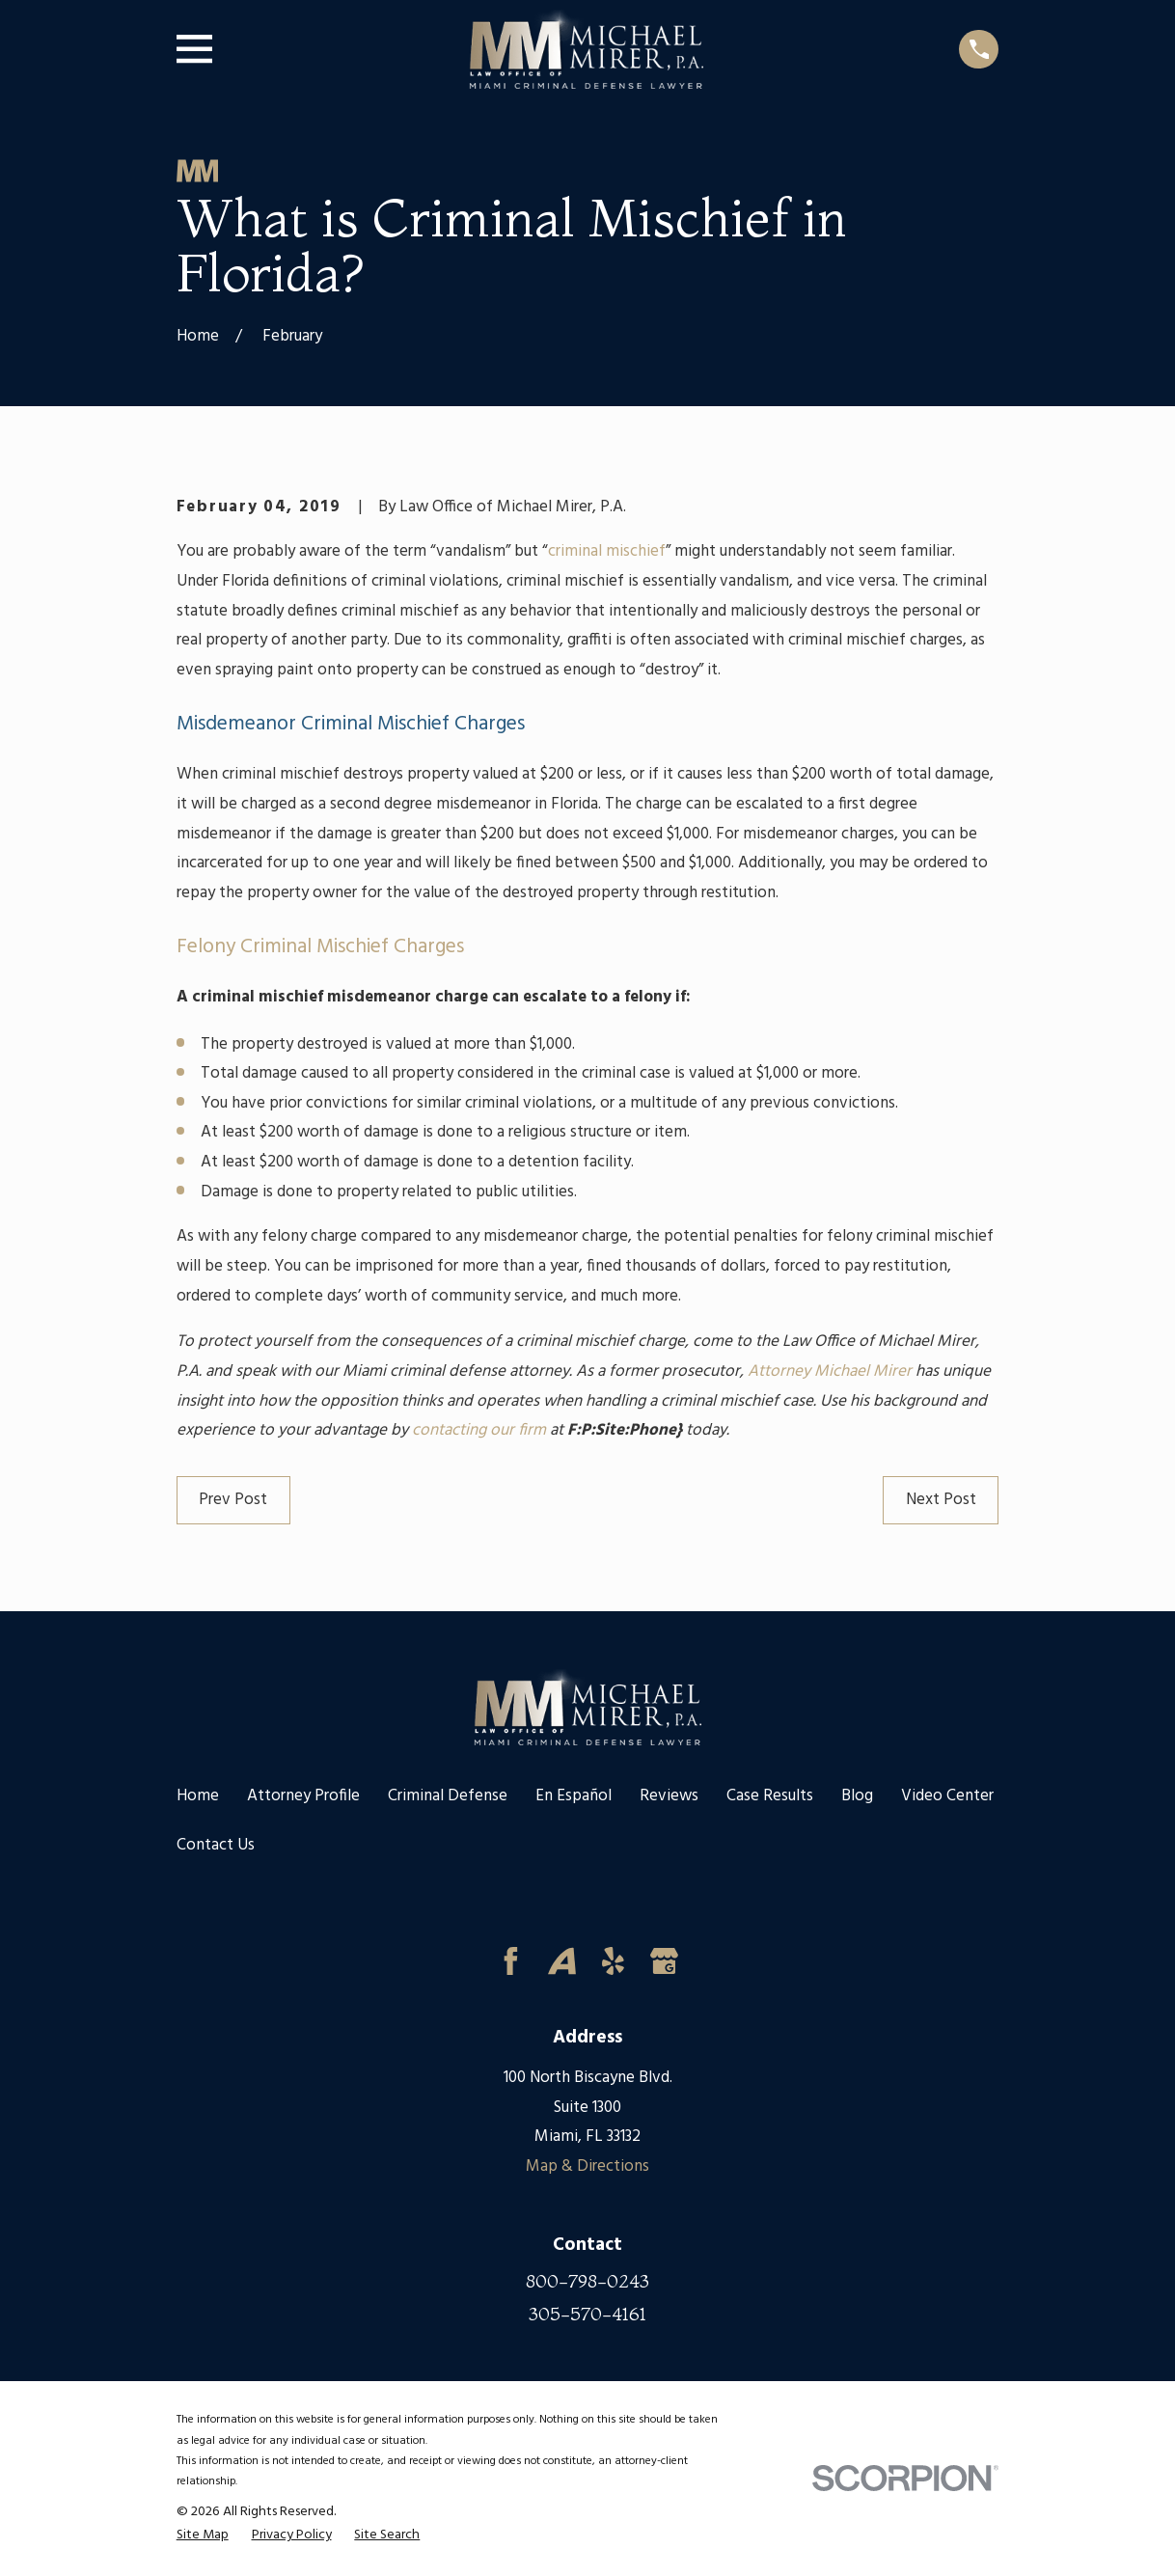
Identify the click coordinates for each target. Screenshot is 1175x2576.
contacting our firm (479, 1430)
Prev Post (233, 1500)
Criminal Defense (447, 1796)
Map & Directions (587, 2166)
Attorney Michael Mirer (830, 1371)
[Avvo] (562, 1961)
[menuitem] (203, 2536)
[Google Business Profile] (664, 1961)
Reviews (669, 1796)
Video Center (947, 1796)
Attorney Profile (303, 1796)
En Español (573, 1796)
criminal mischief (607, 551)
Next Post (941, 1500)
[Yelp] (613, 1961)
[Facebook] (511, 1961)
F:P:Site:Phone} (624, 1430)
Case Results (769, 1796)
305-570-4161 (587, 2314)
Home (198, 1796)
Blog (857, 1796)
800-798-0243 (587, 2281)
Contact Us (216, 1845)
